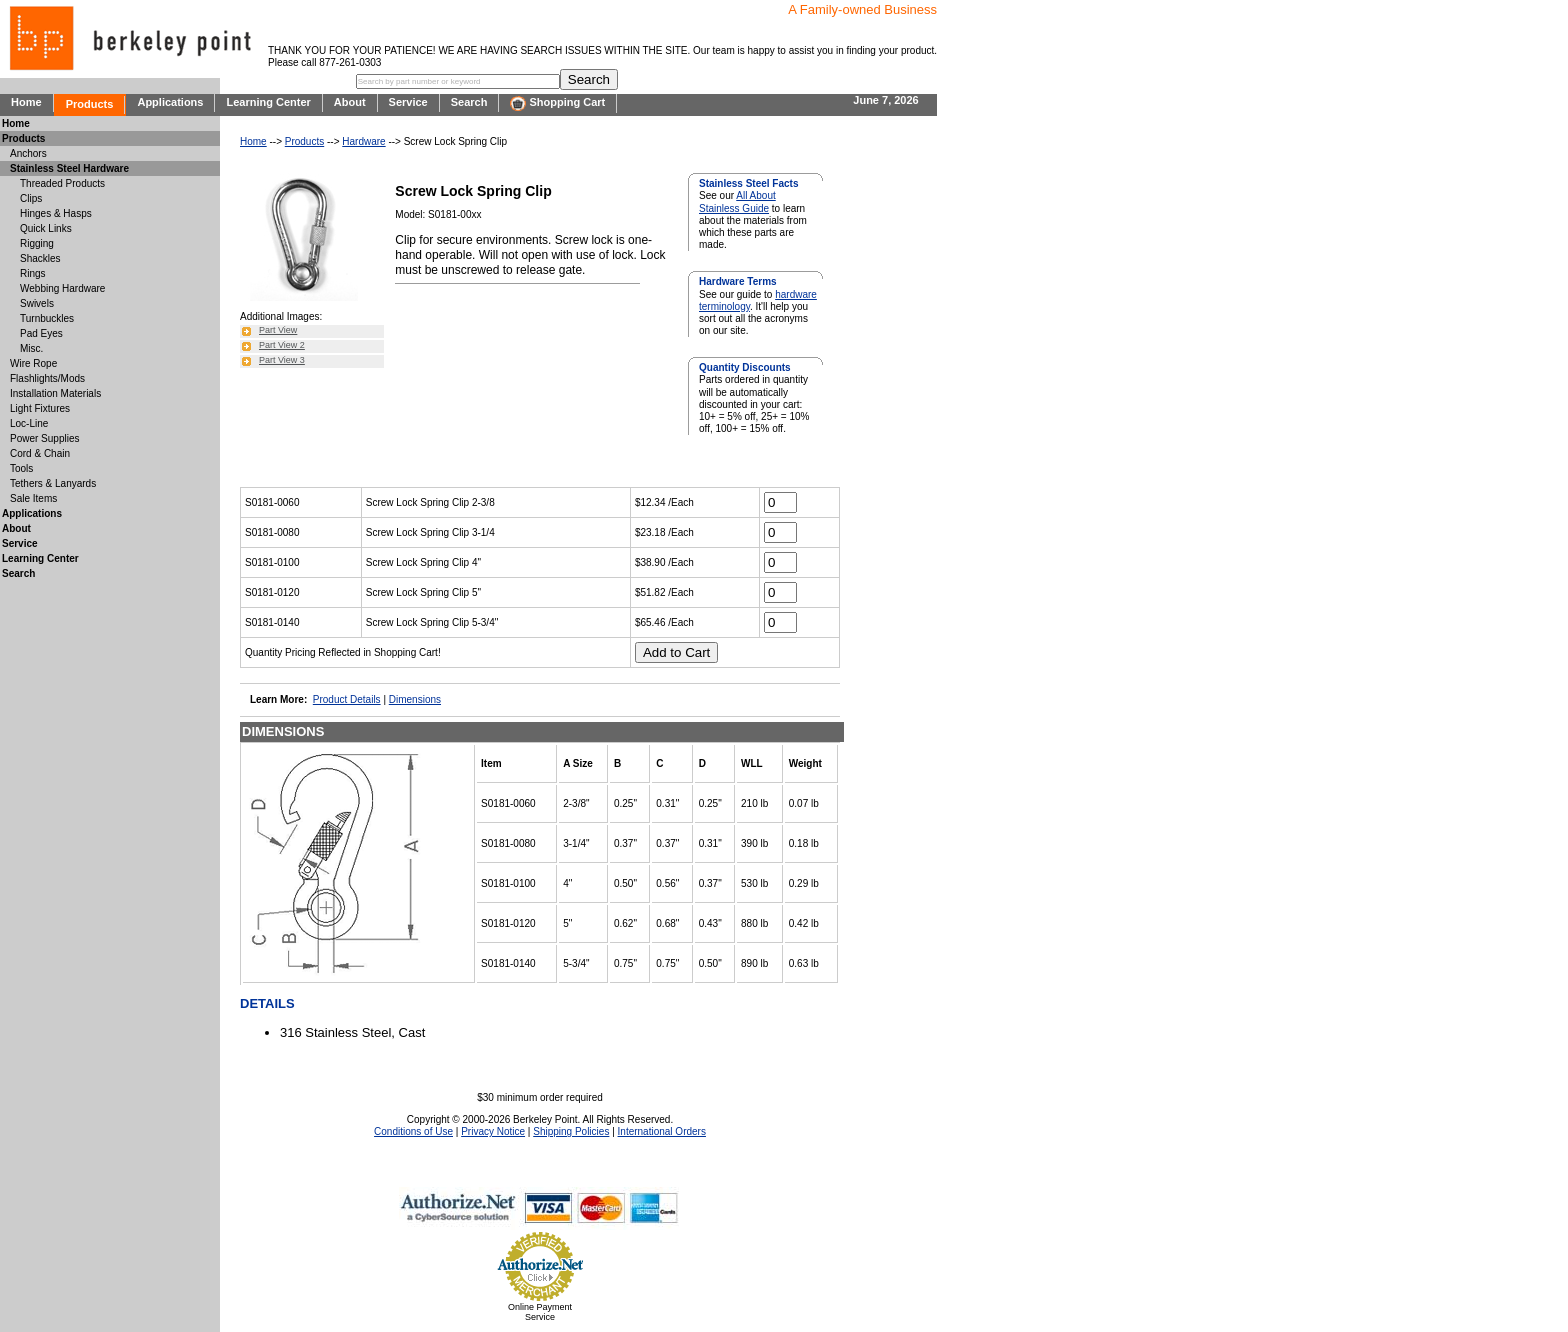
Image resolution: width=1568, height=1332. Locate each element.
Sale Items (33, 498)
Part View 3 (282, 360)
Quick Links (46, 228)
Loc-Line (29, 423)
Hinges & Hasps (56, 213)
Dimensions (415, 699)
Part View (278, 330)
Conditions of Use (413, 1131)
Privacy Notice (493, 1131)
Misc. (31, 348)
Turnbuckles (47, 318)
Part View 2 (282, 345)
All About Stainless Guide (737, 201)
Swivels (37, 303)
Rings (33, 273)
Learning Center (268, 102)
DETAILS (267, 1003)
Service (408, 102)
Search (469, 102)
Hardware (363, 141)
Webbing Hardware (62, 288)
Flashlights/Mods (47, 378)
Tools (21, 468)
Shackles (40, 258)
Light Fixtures (40, 408)
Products (90, 104)
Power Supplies (44, 438)
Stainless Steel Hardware (69, 168)
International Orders (662, 1131)
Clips (31, 198)
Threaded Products (62, 183)
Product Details (347, 699)
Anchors (28, 153)
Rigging (37, 243)
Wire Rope (33, 363)
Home (26, 102)
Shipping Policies (571, 1131)
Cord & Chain (40, 453)
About (350, 102)
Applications (170, 102)
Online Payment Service (540, 1312)
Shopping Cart (557, 103)
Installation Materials (55, 393)
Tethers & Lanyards (53, 483)
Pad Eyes (41, 333)
